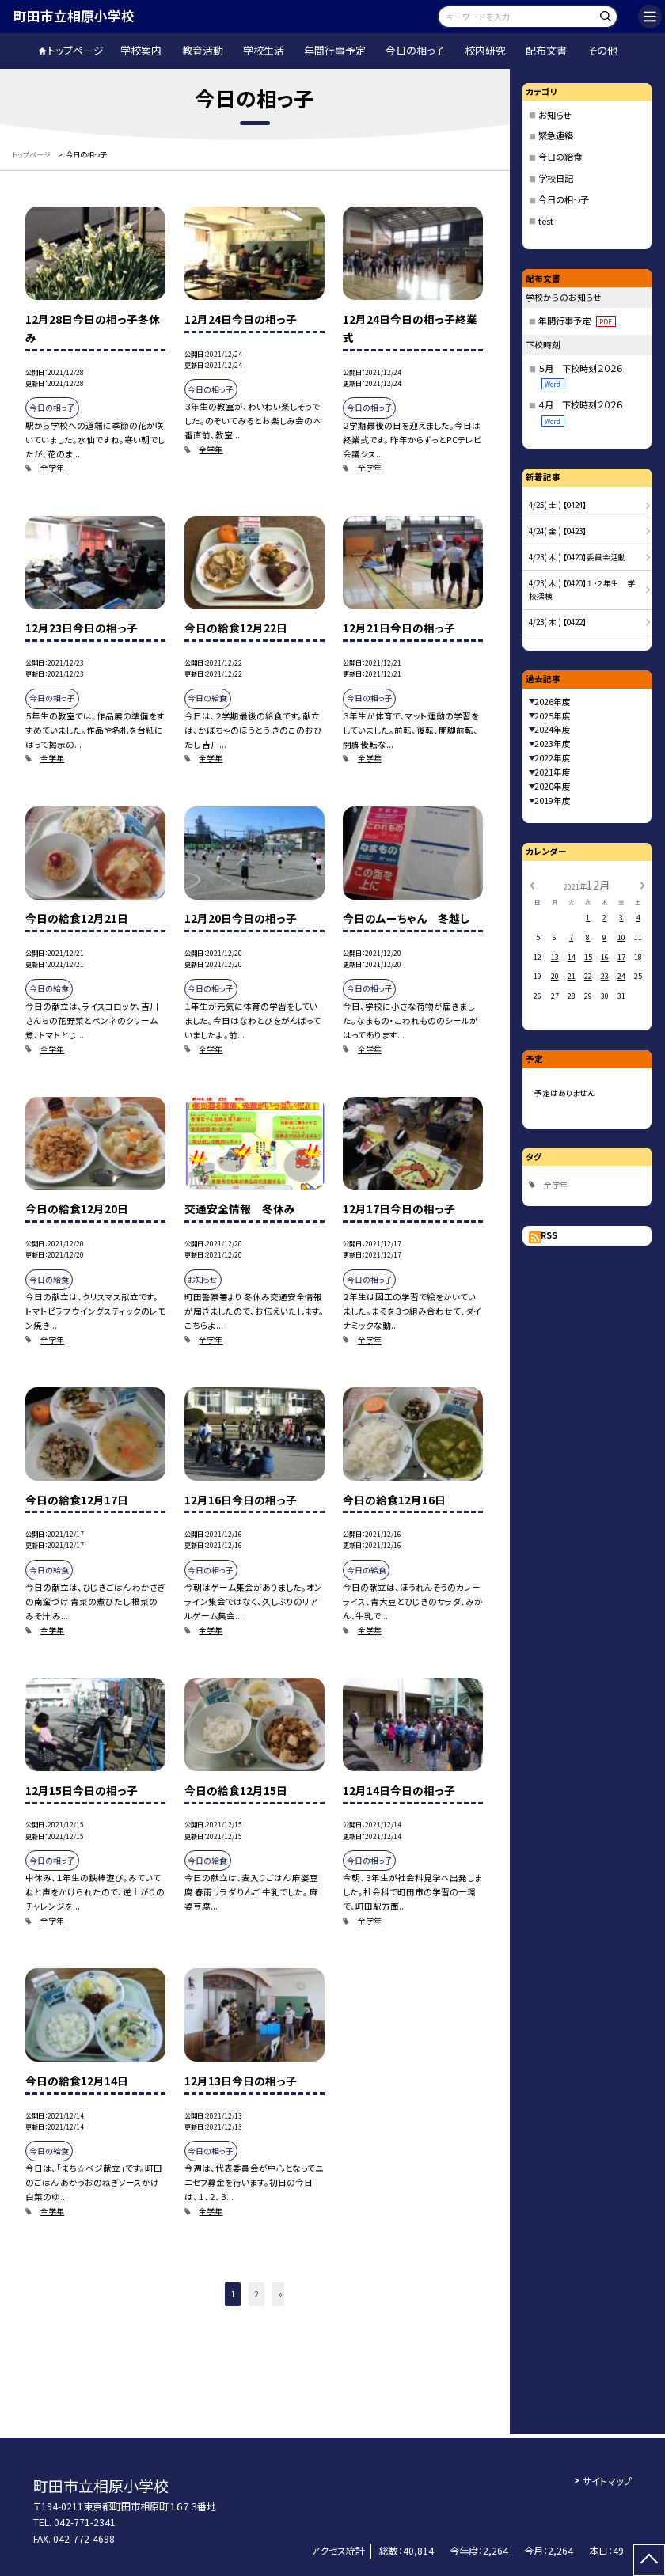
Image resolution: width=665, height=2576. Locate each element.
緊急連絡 (555, 135)
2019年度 (552, 800)
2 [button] (256, 2294)
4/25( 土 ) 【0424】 (558, 504)
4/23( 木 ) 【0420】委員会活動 (577, 557)
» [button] (280, 2294)
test (545, 220)
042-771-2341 (85, 2522)
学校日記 (555, 178)
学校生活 (263, 50)
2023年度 (552, 743)
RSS (549, 1235)
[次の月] (642, 884)
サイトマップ (607, 2480)
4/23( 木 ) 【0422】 (558, 622)
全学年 (52, 467)
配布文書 (546, 50)
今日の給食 (560, 156)
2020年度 (552, 786)
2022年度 (552, 758)
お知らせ (555, 114)
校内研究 (485, 50)
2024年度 (552, 729)
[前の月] (531, 884)
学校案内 (141, 50)
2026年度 (552, 702)
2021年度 (552, 772)
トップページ (76, 50)
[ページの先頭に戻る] (649, 2560)
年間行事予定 (335, 50)
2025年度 (552, 716)
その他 (602, 50)
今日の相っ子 (415, 50)
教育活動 (202, 50)
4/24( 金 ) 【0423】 (558, 531)
